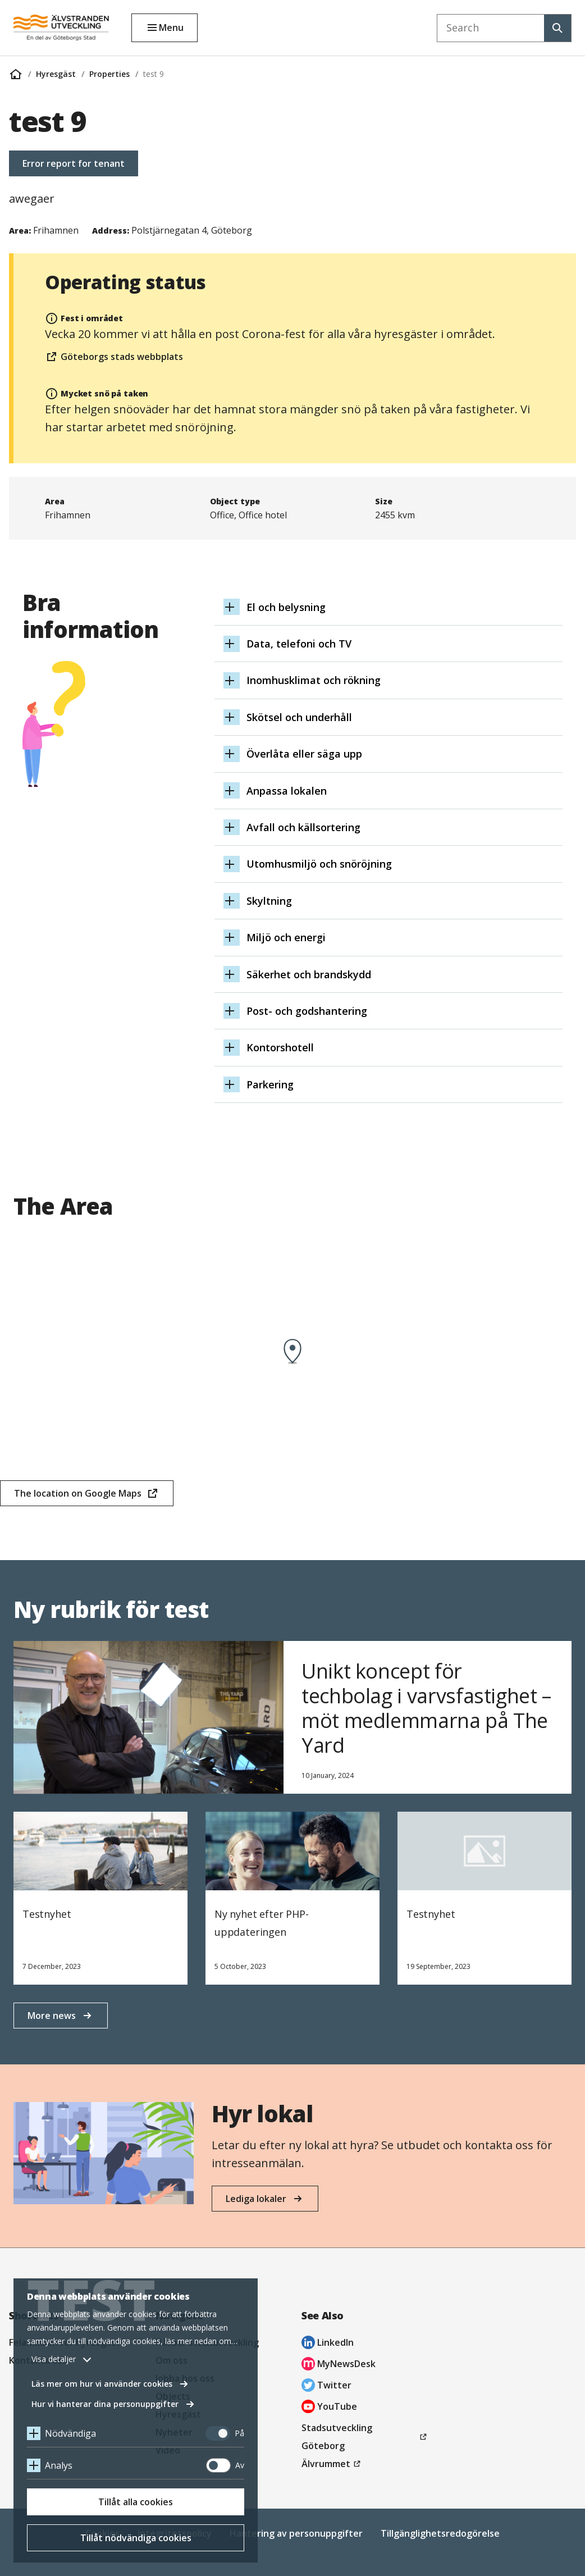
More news (52, 2015)
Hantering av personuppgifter (296, 2533)
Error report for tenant (73, 163)
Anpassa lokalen (290, 790)
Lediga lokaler (256, 2198)
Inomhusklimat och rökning (317, 680)
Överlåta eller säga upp (308, 753)
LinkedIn (327, 2343)
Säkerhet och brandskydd (312, 974)
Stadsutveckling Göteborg (339, 2438)
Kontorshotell (284, 1047)
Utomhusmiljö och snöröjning (323, 863)
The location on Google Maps (77, 1496)
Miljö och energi (290, 937)
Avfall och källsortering (307, 827)
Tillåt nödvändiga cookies (135, 2538)
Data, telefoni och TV (302, 643)
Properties (109, 74)
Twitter (326, 2386)
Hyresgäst (56, 74)
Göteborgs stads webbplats (114, 358)
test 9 (153, 74)
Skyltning (273, 901)
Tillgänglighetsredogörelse (440, 2533)
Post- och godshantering (310, 1011)
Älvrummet (332, 2464)
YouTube (329, 2407)
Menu (171, 27)
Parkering (274, 1084)
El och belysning (290, 607)
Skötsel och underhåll (303, 717)
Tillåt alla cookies (135, 2502)
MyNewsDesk (338, 2365)
